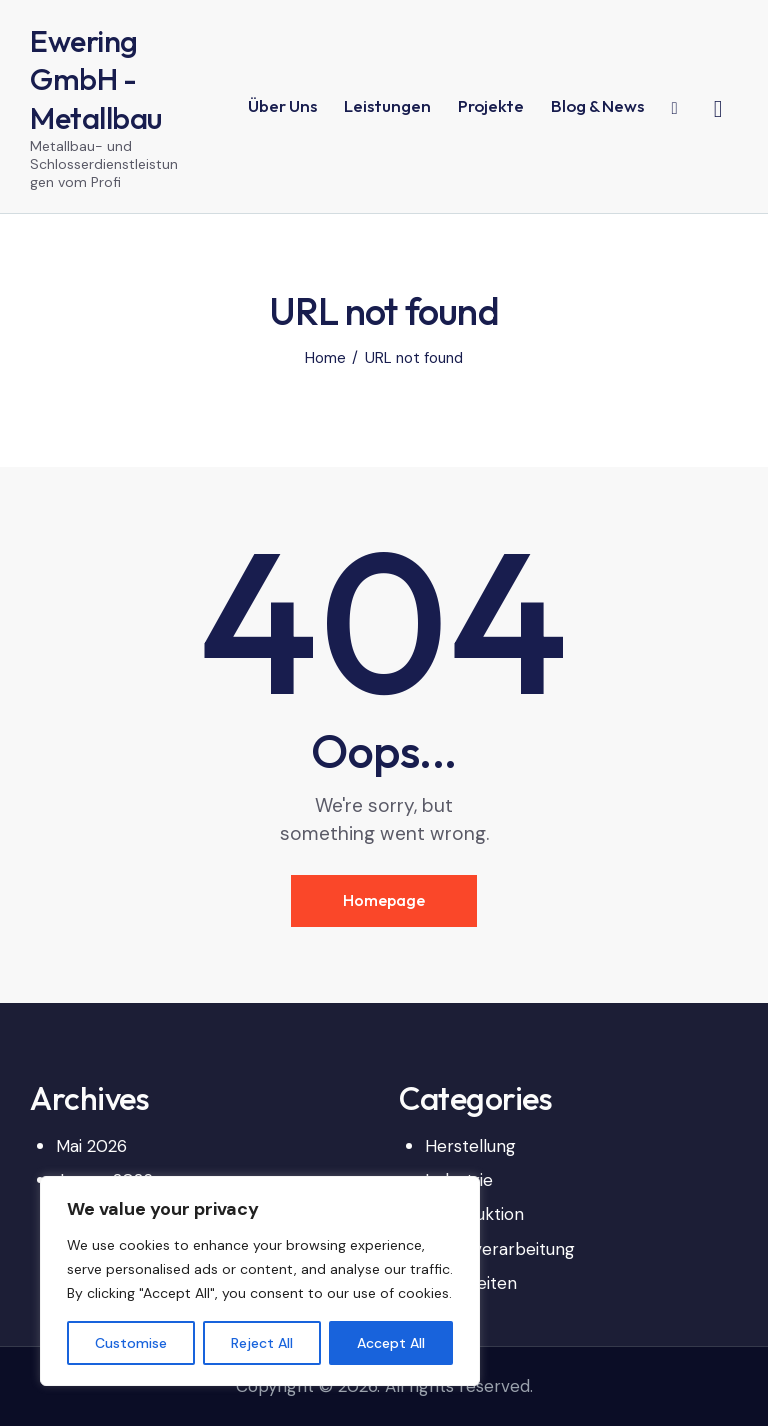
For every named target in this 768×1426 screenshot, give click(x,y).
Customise (131, 1343)
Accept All (391, 1343)
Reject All (262, 1343)
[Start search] (718, 109)
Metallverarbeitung (500, 1249)
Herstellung (470, 1146)
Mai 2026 (91, 1146)
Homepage (384, 900)
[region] (260, 1281)
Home (325, 358)
